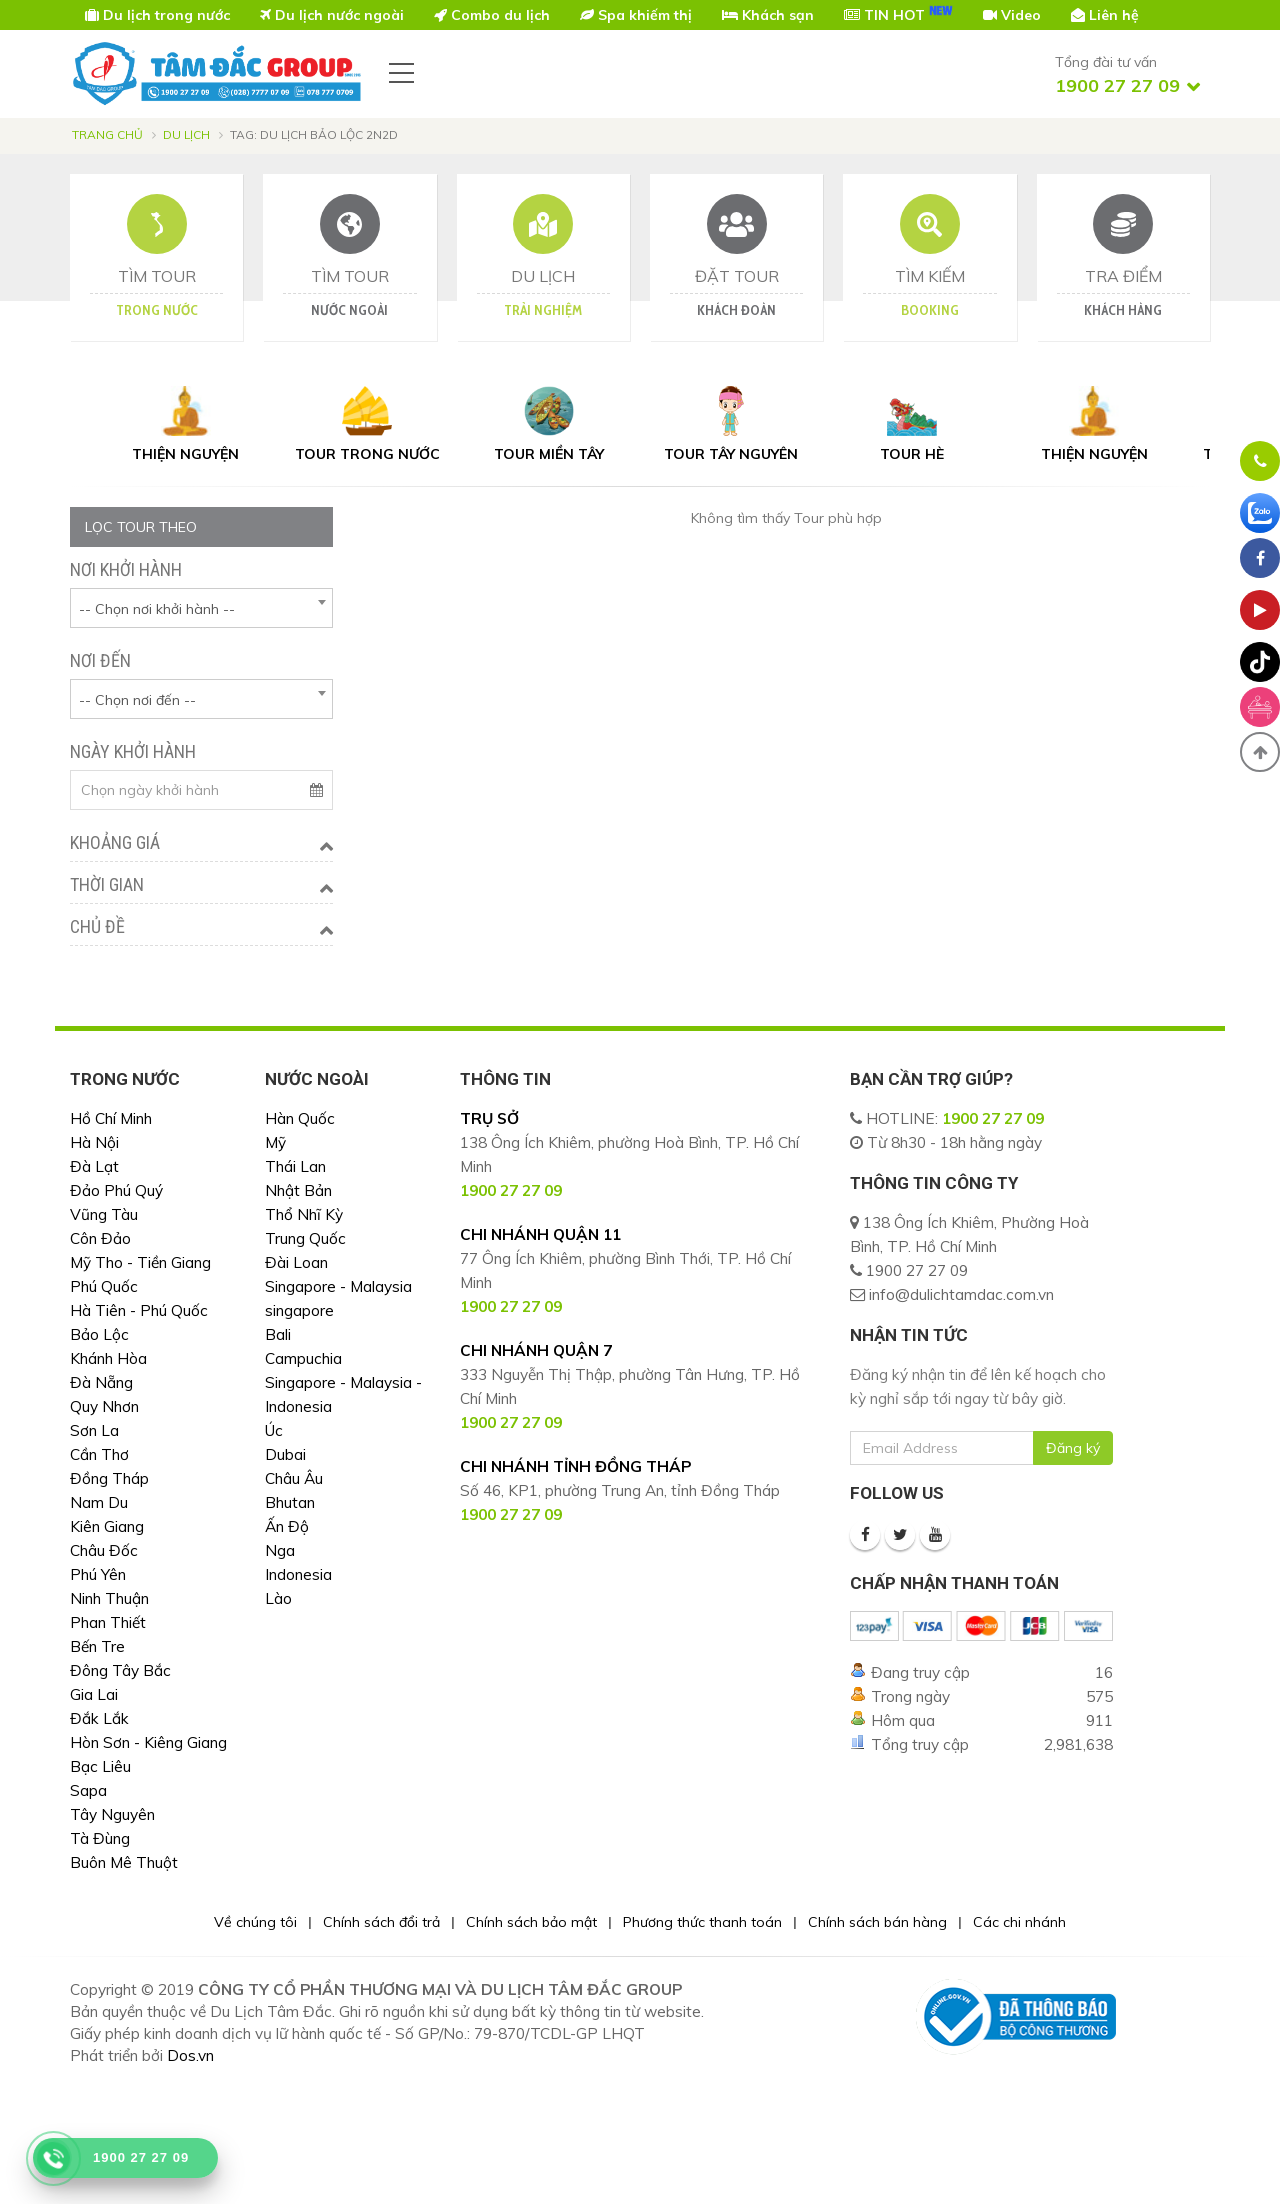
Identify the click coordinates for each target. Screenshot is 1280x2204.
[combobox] (201, 608)
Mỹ (275, 1142)
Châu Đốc (104, 1550)
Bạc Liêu (100, 1766)
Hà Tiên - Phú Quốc (139, 1310)
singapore (299, 1310)
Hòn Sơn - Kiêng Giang (148, 1742)
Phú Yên (98, 1574)
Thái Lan (295, 1166)
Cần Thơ (99, 1454)
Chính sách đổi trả (381, 1922)
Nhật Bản (298, 1190)
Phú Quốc (104, 1286)
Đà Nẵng (101, 1382)
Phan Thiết (108, 1622)
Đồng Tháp (109, 1478)
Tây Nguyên (112, 1814)
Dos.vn (190, 2055)
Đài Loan (296, 1262)
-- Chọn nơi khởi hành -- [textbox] (157, 609)
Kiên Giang (107, 1526)
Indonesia (298, 1574)
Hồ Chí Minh (111, 1118)
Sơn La (94, 1430)
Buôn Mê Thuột (124, 1862)
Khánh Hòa (108, 1358)
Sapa (88, 1790)
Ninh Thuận (109, 1598)
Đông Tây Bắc (120, 1670)
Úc (274, 1430)
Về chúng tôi (255, 1922)
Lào (278, 1598)
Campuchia (303, 1358)
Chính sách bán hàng (877, 1922)
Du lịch (186, 134)
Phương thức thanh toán (702, 1922)
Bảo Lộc (99, 1334)
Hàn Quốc (300, 1118)
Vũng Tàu (104, 1214)
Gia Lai (94, 1694)
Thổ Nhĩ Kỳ (304, 1214)
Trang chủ (107, 134)
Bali (278, 1334)
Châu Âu (294, 1478)
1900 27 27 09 (993, 1118)
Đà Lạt (94, 1166)
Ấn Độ (287, 1526)
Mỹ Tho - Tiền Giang (140, 1262)
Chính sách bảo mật (531, 1922)
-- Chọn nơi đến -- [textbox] (137, 700)
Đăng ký (1073, 1448)
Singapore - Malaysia (338, 1286)
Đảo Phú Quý (116, 1190)
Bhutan (290, 1502)
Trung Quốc (305, 1238)
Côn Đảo (100, 1238)
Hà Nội (94, 1142)
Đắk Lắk (99, 1718)
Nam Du (99, 1502)
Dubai (285, 1454)
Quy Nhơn (104, 1406)
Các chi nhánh (1019, 1922)
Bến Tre (97, 1646)
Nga (280, 1550)
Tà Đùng (100, 1838)
